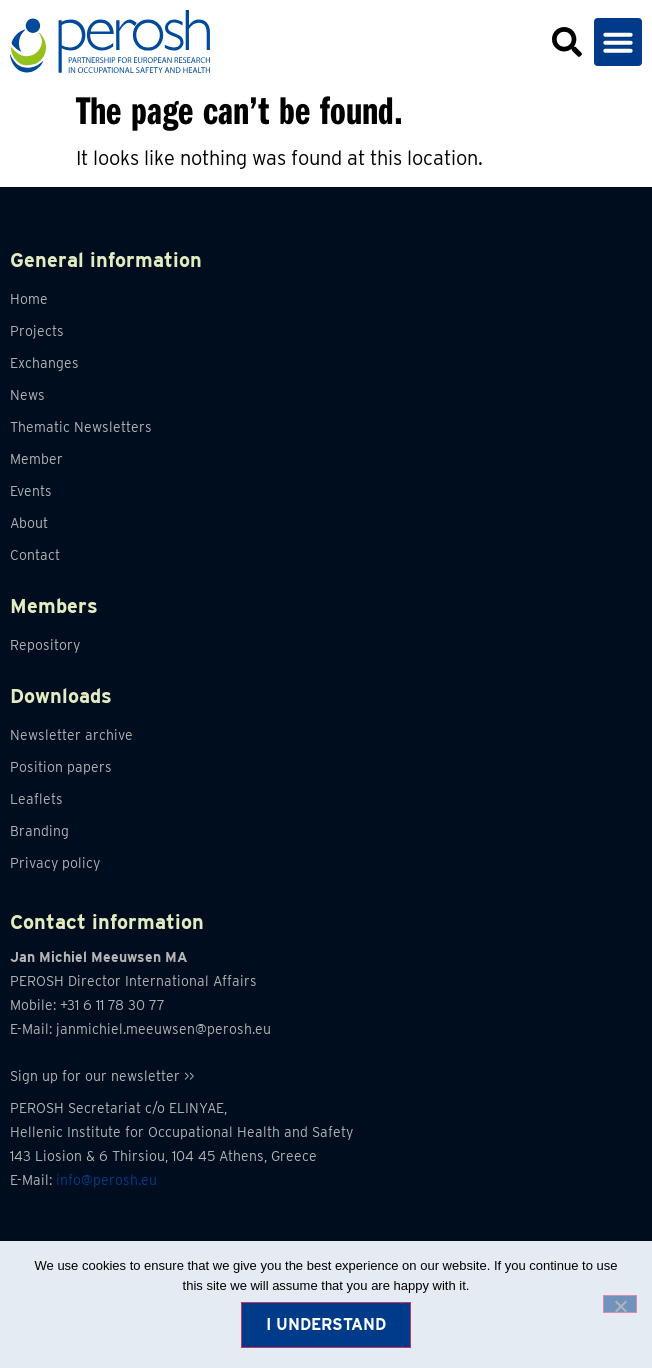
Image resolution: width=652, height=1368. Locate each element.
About (29, 523)
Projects (37, 331)
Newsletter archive (71, 735)
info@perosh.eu (106, 1180)
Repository (45, 645)
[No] (620, 1304)
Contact (35, 555)
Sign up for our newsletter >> (102, 1076)
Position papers (61, 767)
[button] (618, 42)
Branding (39, 831)
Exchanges (44, 363)
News (27, 395)
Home (29, 299)
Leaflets (36, 799)
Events (31, 491)
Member (36, 459)
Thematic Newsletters (81, 427)
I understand (326, 1324)
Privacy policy (55, 863)
